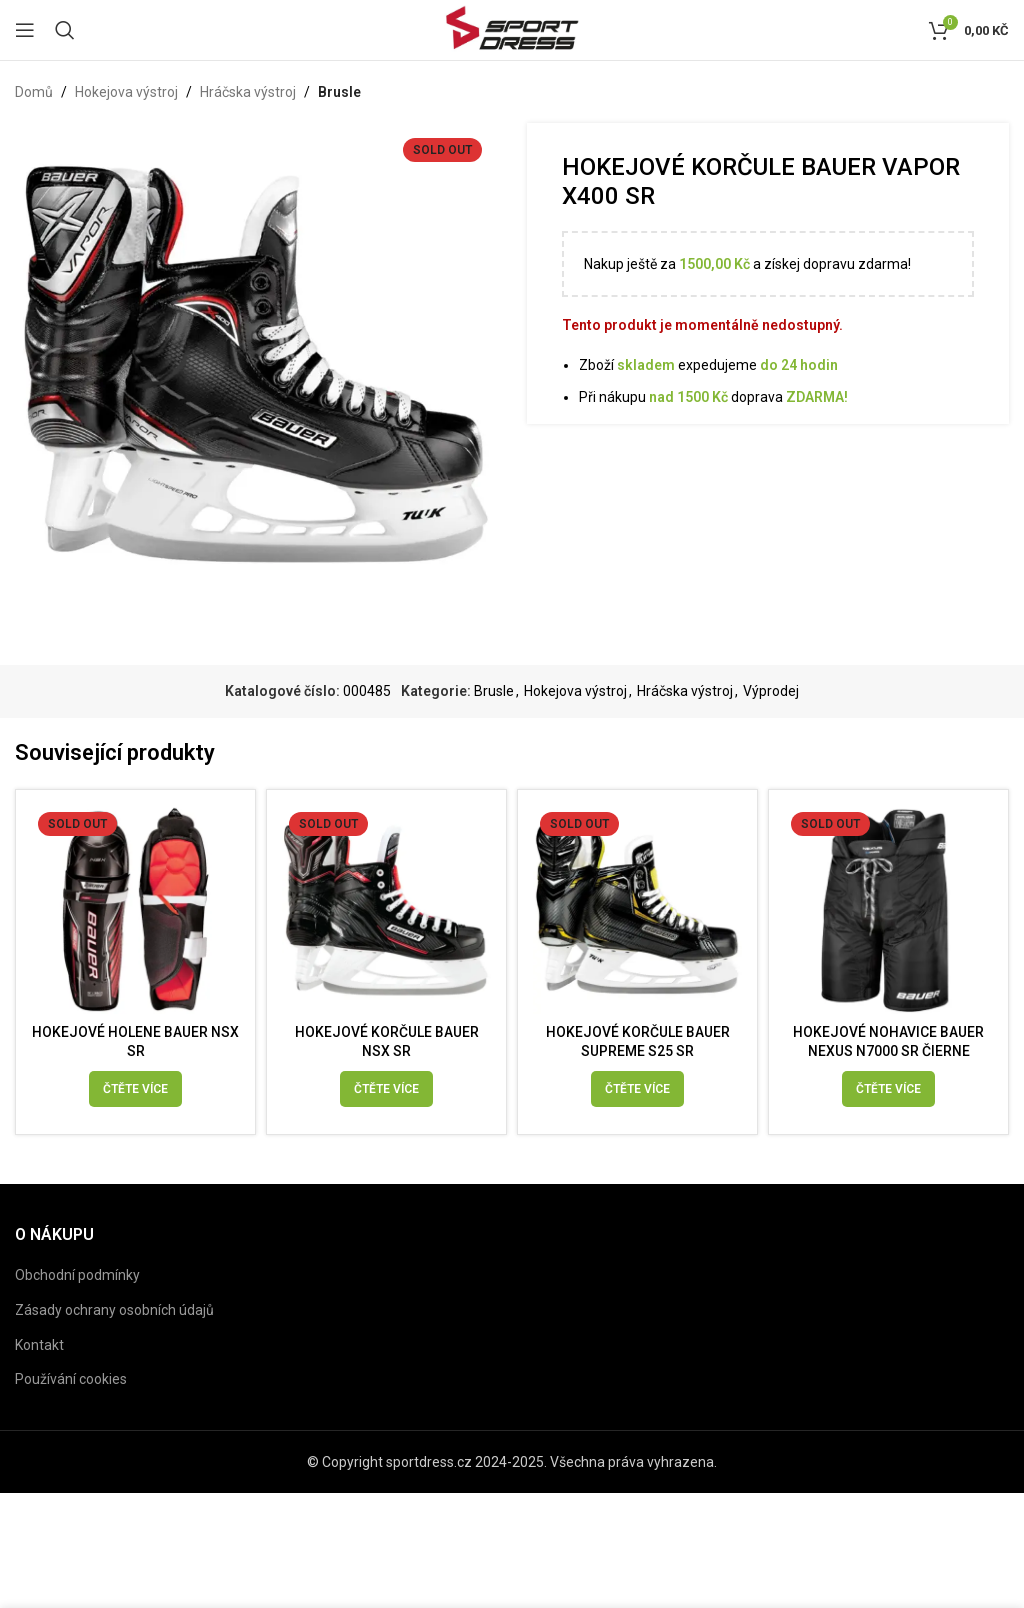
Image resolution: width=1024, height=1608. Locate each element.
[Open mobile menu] (25, 30)
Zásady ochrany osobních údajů (114, 1330)
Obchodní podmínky (77, 1295)
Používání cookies (71, 1399)
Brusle (339, 92)
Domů (34, 92)
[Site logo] (512, 29)
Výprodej (771, 691)
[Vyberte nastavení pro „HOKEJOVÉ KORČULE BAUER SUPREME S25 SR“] (637, 1089)
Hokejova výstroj (126, 92)
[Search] (65, 30)
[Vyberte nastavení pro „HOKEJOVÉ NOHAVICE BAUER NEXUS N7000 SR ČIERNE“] (888, 1089)
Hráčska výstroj (248, 92)
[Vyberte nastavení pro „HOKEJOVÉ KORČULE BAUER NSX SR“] (386, 1089)
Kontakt (39, 1364)
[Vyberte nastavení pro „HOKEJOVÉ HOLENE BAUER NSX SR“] (135, 1089)
